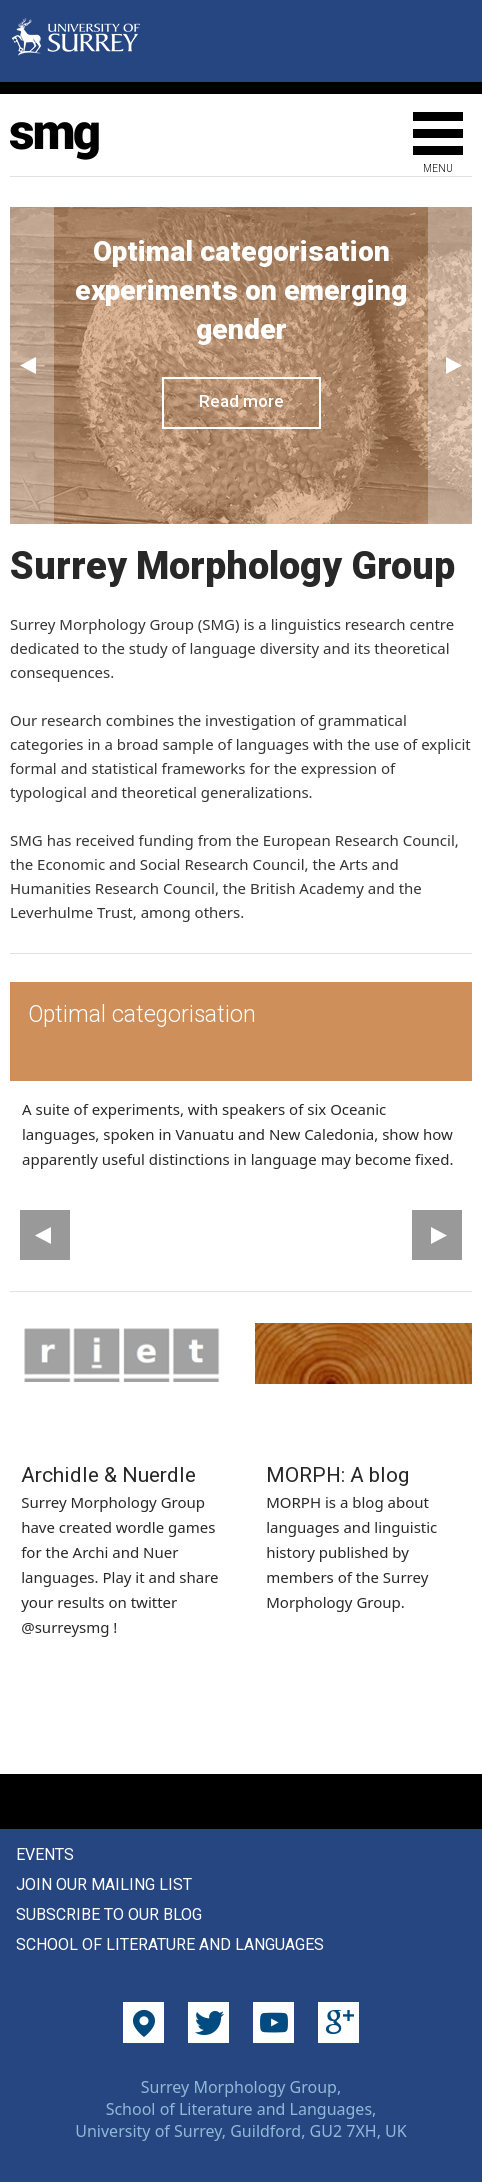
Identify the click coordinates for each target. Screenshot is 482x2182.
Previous (32, 365)
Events (45, 1854)
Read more (241, 401)
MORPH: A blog (337, 1475)
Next (450, 365)
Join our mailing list (104, 1884)
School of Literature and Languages (170, 1944)
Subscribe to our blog (109, 1914)
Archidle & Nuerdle (108, 1475)
